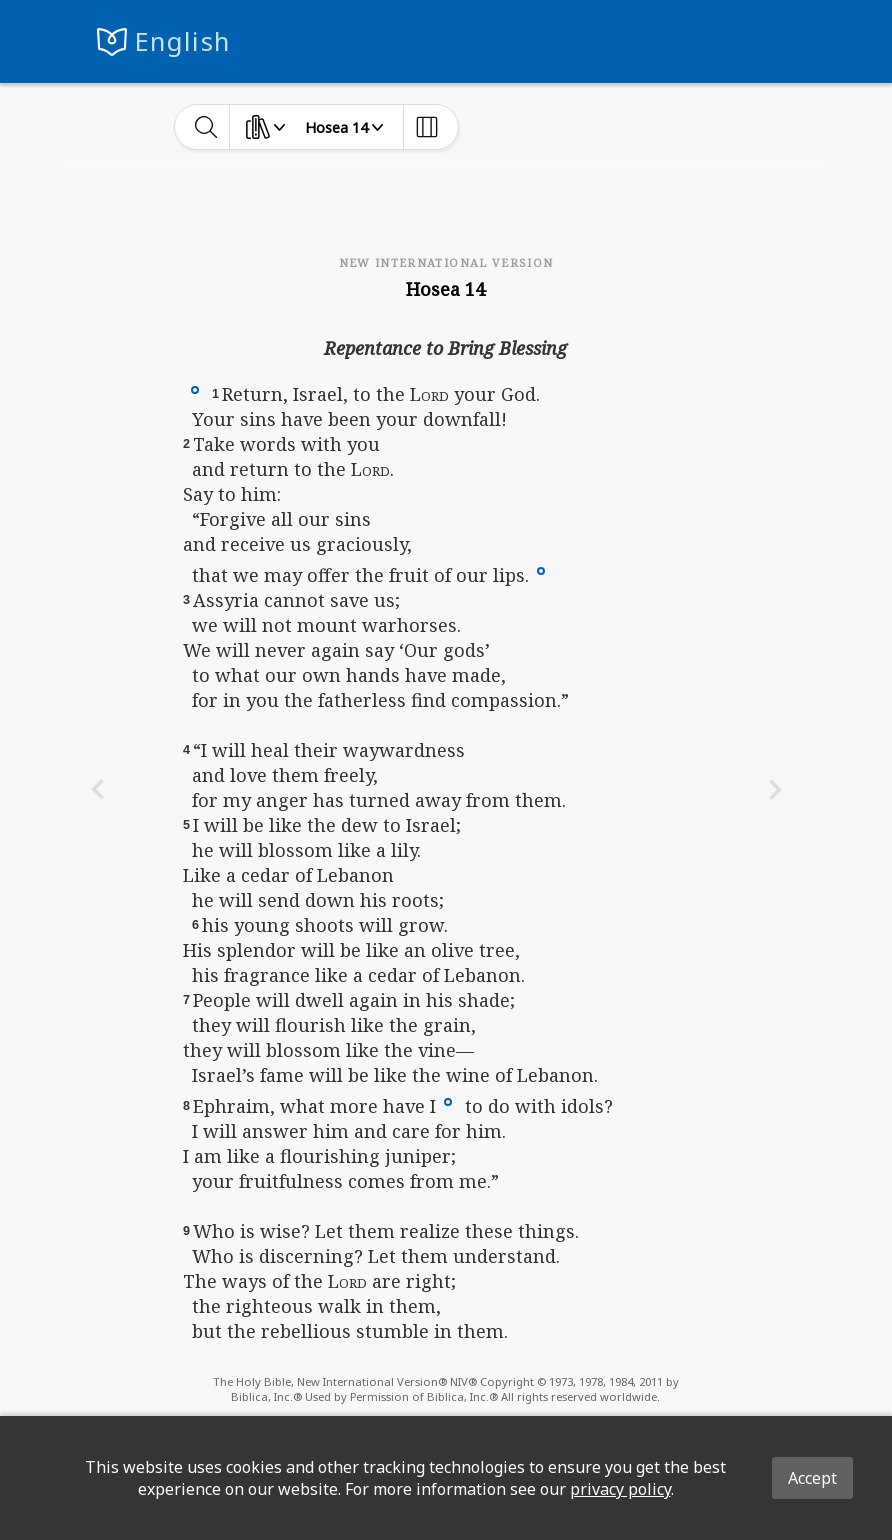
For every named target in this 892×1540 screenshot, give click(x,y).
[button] (195, 388)
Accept (812, 1478)
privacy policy (620, 1489)
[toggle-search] (206, 127)
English (182, 41)
